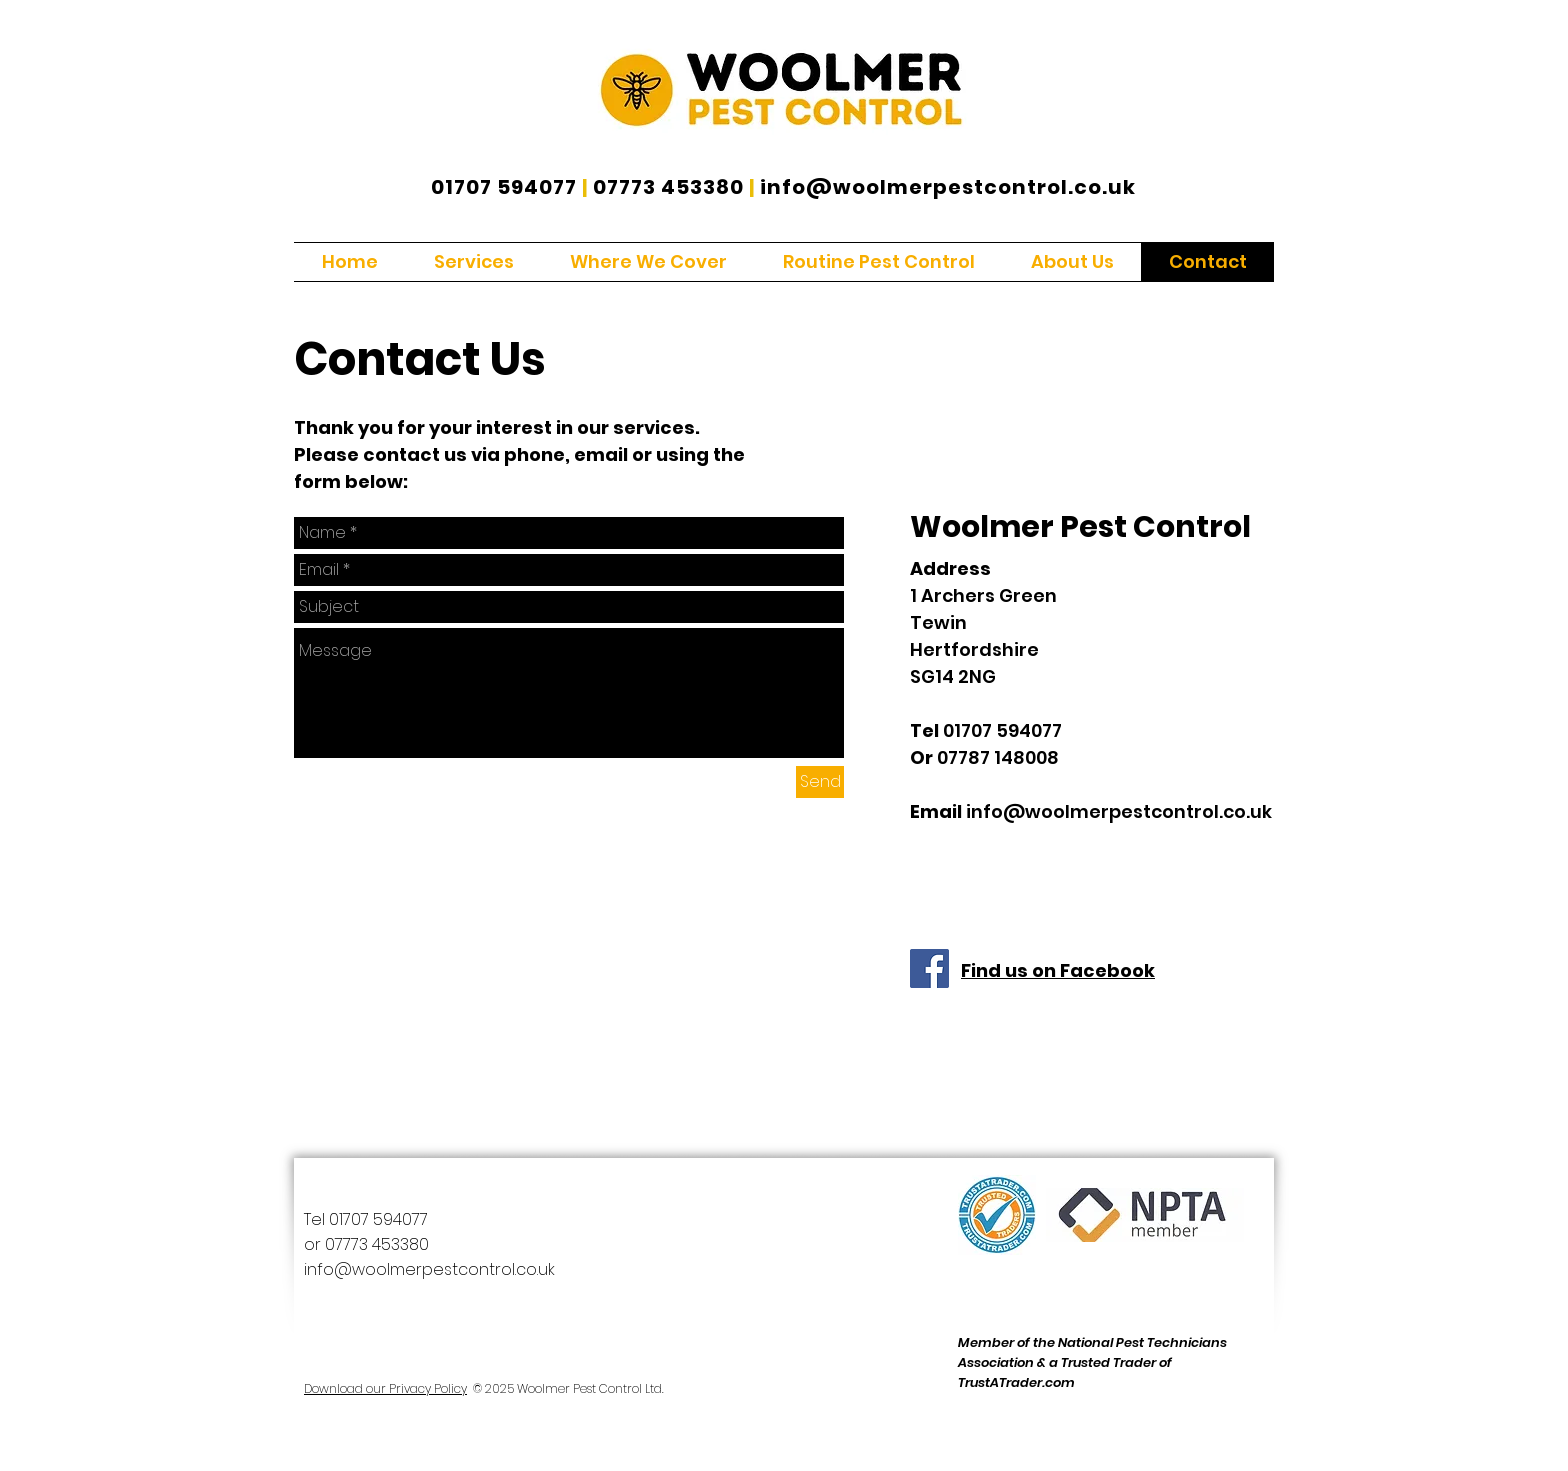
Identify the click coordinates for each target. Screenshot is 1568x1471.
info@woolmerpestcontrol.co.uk (948, 187)
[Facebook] (929, 968)
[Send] (820, 782)
